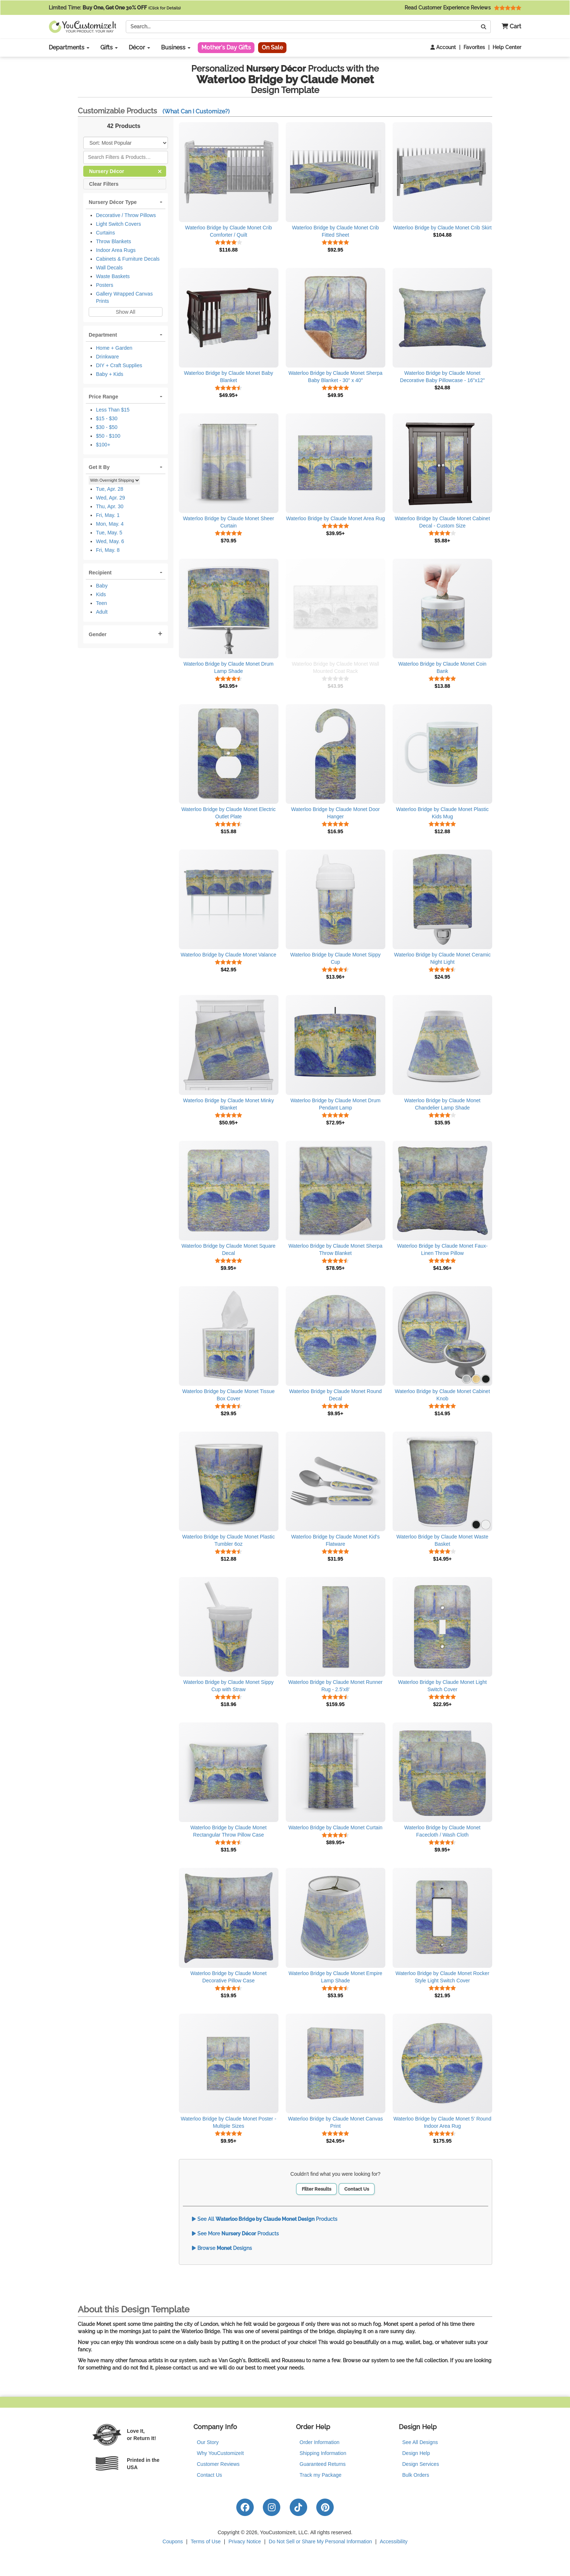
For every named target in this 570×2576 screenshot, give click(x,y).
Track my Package (320, 2475)
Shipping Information (323, 2453)
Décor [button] (139, 47)
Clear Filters (104, 183)
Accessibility (394, 2541)
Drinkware (107, 357)
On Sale (272, 47)
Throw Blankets (113, 241)
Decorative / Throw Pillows (126, 215)
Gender (98, 634)
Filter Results (316, 2189)
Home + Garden (114, 348)
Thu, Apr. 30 (110, 506)
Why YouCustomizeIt (220, 2453)
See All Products (264, 2219)
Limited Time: (115, 8)
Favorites (474, 47)
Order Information (320, 2442)
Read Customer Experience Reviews (463, 8)
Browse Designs (222, 2248)
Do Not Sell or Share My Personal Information (320, 2541)
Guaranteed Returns (323, 2464)
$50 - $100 (108, 436)
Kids (101, 594)
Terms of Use (206, 2541)
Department (103, 335)
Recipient (100, 572)
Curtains (105, 233)
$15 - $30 (106, 418)
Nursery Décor (125, 170)
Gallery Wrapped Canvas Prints (124, 297)
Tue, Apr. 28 (109, 489)
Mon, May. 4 (110, 524)
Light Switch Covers (118, 224)
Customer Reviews (218, 2464)
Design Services (420, 2464)
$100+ (103, 445)
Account (443, 47)
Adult (102, 612)
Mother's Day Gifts (226, 47)
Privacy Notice (244, 2541)
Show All (125, 312)
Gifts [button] (109, 47)
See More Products (235, 2233)
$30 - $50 (106, 427)
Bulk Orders (415, 2475)
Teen (101, 603)
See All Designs (420, 2442)
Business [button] (175, 47)
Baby (102, 586)
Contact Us (356, 2189)
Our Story (208, 2442)
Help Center (507, 47)
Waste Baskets (113, 276)
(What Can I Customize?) (196, 111)
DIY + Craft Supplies (119, 365)
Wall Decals (109, 267)
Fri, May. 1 (108, 515)
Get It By (99, 467)
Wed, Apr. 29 (110, 498)
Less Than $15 (112, 410)
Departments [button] (69, 47)
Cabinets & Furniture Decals (128, 259)
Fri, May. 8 (108, 550)
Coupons (172, 2541)
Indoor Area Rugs (116, 250)
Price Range (103, 397)
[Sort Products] (125, 143)
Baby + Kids (109, 374)
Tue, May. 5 (109, 532)
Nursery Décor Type (113, 202)
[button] (508, 26)
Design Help (416, 2453)
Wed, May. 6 (110, 541)
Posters (104, 285)
